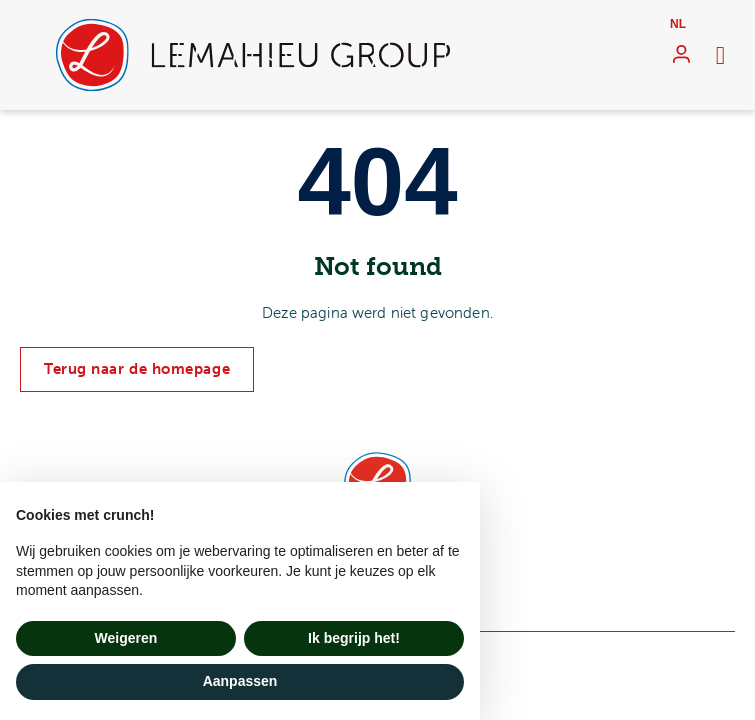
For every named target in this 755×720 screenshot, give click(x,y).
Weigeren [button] (126, 638)
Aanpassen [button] (240, 681)
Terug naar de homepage (137, 369)
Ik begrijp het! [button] (354, 638)
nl (678, 24)
